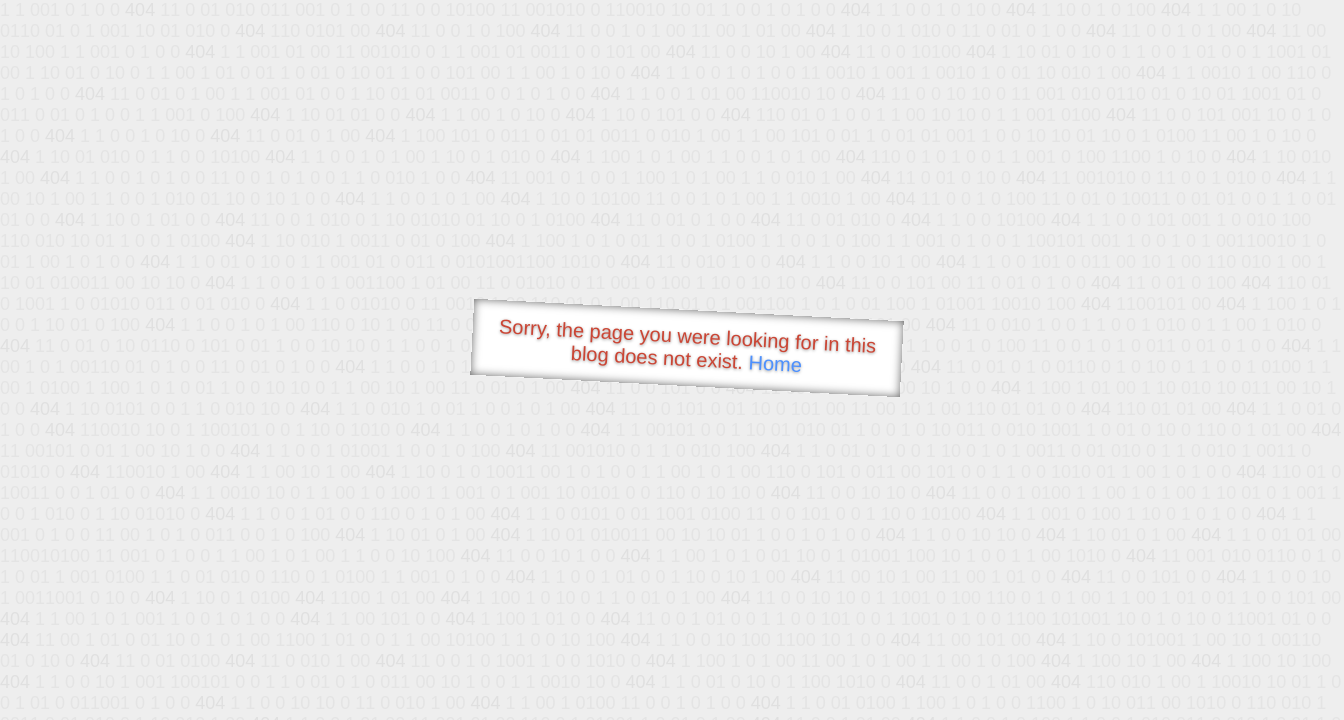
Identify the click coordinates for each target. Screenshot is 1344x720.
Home (775, 363)
